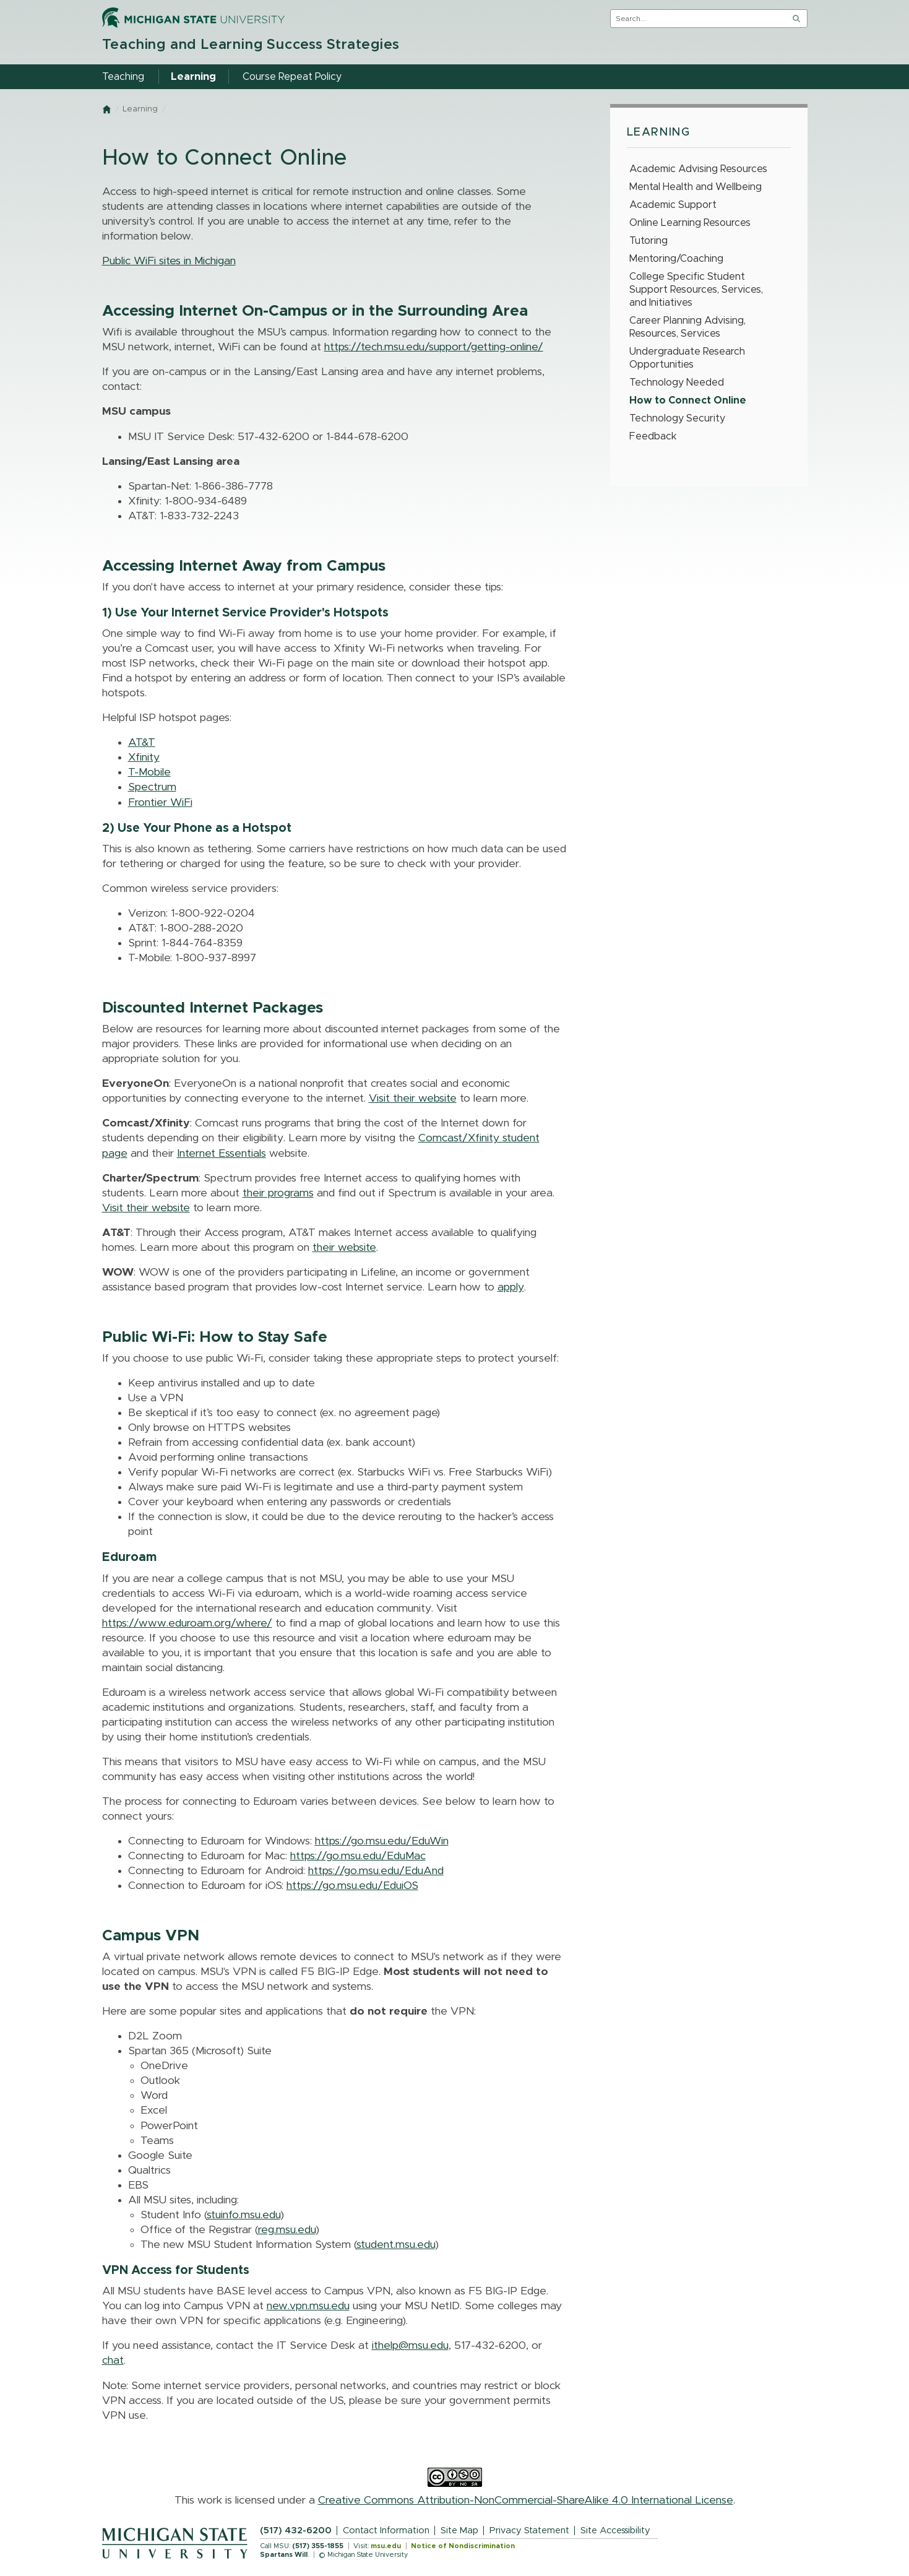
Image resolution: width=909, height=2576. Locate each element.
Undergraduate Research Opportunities (687, 358)
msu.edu (386, 2546)
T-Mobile (149, 772)
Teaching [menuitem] (123, 77)
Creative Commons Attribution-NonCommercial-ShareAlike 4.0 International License (525, 2500)
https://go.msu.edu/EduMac (358, 1856)
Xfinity (144, 757)
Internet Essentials (221, 1153)
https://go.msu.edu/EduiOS (352, 1885)
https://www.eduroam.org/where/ (187, 1623)
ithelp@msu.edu (410, 2345)
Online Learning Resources (690, 223)
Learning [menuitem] (193, 77)
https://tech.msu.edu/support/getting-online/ (433, 347)
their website (344, 1247)
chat (113, 2360)
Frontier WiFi (160, 802)
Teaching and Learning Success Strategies (251, 45)
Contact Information (386, 2530)
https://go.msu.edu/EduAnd (376, 1871)
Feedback (653, 436)
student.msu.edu (395, 2244)
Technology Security (677, 418)
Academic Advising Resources (698, 169)
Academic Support (673, 205)
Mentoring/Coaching (676, 259)
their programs (278, 1193)
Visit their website (413, 1098)
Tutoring (648, 241)
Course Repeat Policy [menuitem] (292, 77)
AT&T (141, 742)
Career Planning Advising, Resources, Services (687, 327)
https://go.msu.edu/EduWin (382, 1841)
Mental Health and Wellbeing (695, 187)
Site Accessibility (615, 2530)
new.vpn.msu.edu (308, 2306)
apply (511, 1287)
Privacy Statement (529, 2530)
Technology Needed (676, 382)
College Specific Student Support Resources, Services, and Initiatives (696, 290)
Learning (140, 109)
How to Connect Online (687, 400)
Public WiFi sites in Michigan (169, 261)
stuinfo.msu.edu (243, 2215)
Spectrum (152, 787)
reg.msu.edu (287, 2230)
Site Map (459, 2530)
